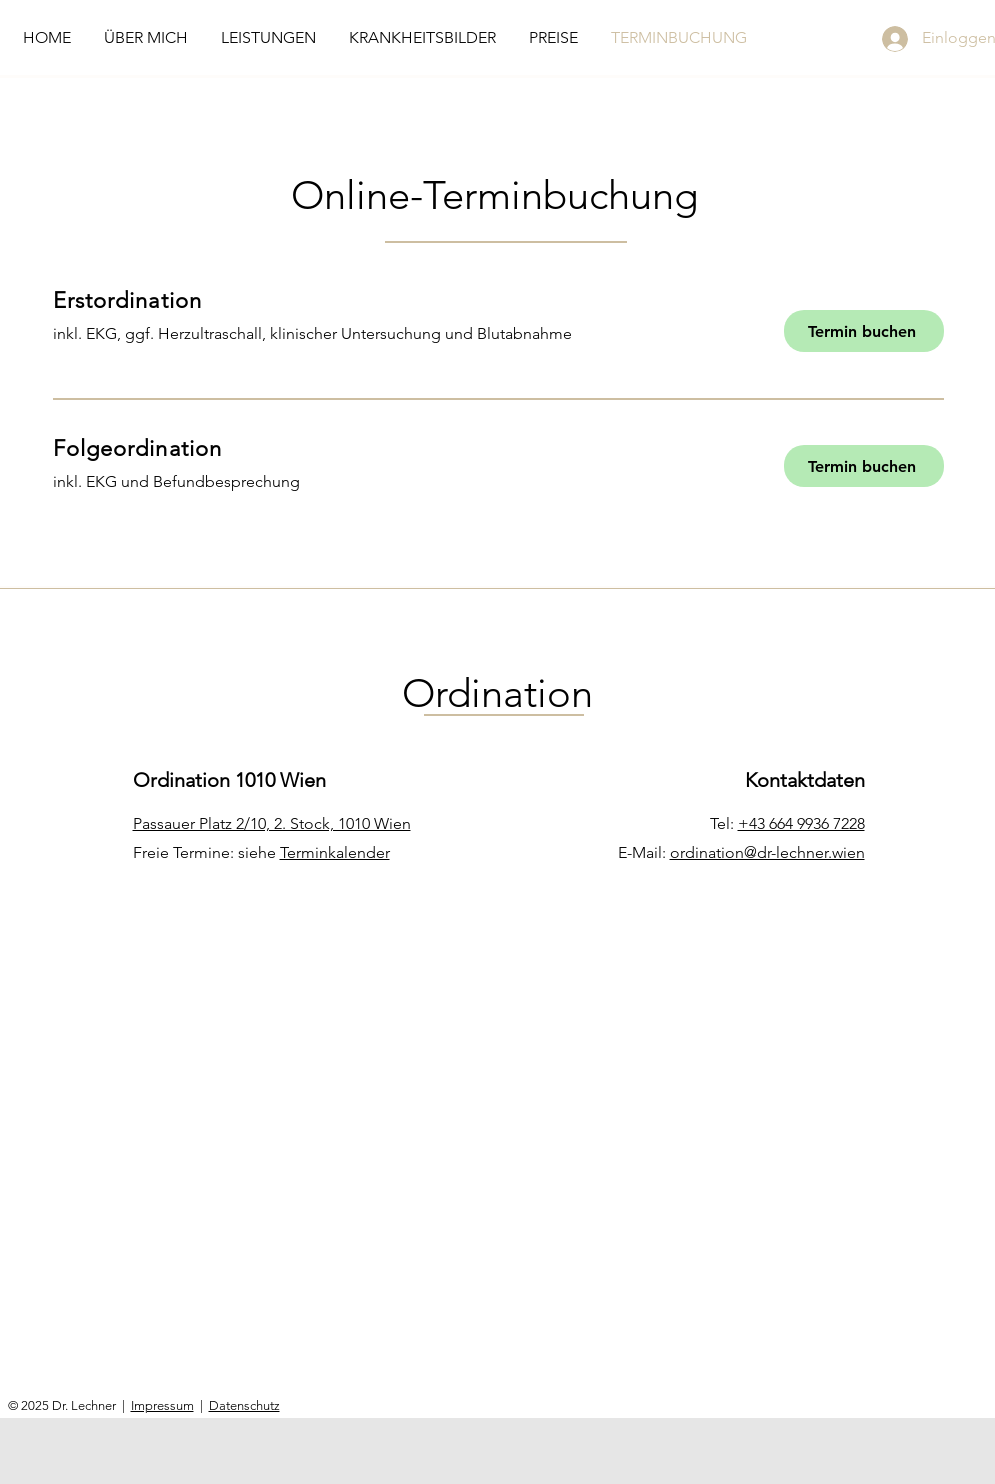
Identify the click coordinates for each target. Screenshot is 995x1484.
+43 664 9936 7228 (801, 823)
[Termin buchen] (864, 331)
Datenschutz (244, 1405)
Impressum (162, 1405)
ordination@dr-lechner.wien (767, 852)
